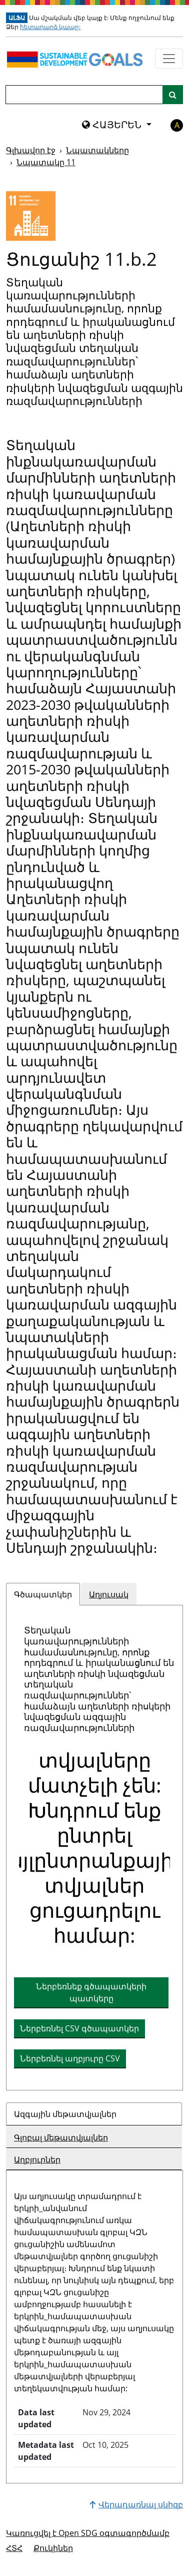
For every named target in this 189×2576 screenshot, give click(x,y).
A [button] (177, 125)
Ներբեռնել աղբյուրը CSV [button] (70, 2058)
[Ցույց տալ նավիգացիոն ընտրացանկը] (169, 59)
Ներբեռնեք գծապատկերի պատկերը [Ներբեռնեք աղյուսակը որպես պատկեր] (91, 1992)
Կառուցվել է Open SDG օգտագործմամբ (88, 2532)
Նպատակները (97, 150)
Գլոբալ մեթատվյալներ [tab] (61, 2137)
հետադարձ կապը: (50, 27)
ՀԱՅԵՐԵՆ (113, 124)
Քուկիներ (53, 2547)
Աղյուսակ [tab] (108, 1594)
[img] (94, 1850)
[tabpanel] (94, 1847)
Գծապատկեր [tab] (43, 1594)
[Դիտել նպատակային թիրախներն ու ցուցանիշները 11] (31, 216)
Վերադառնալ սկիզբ (136, 2504)
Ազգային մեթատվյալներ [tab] (65, 2113)
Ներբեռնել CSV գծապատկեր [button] (79, 2028)
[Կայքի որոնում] (172, 94)
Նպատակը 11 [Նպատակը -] (46, 162)
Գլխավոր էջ (31, 150)
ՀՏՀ (14, 2547)
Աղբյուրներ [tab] (37, 2159)
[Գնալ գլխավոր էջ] (76, 59)
